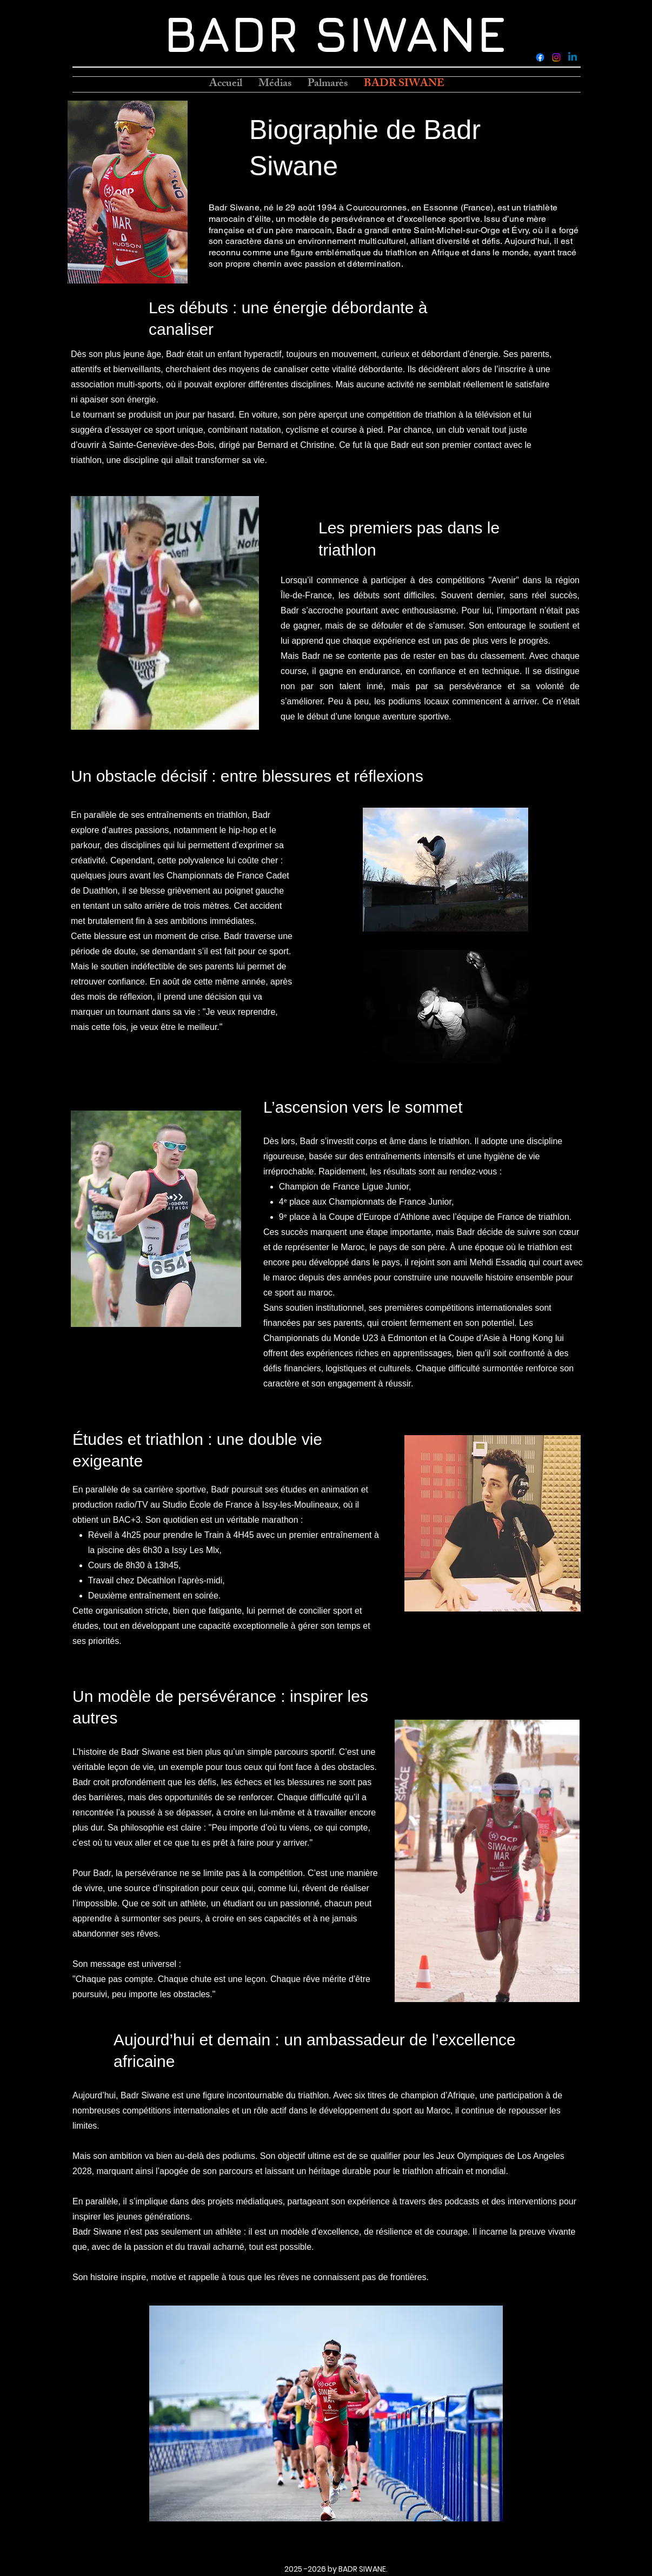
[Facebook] (540, 57)
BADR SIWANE (335, 33)
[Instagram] (556, 57)
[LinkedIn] (572, 57)
